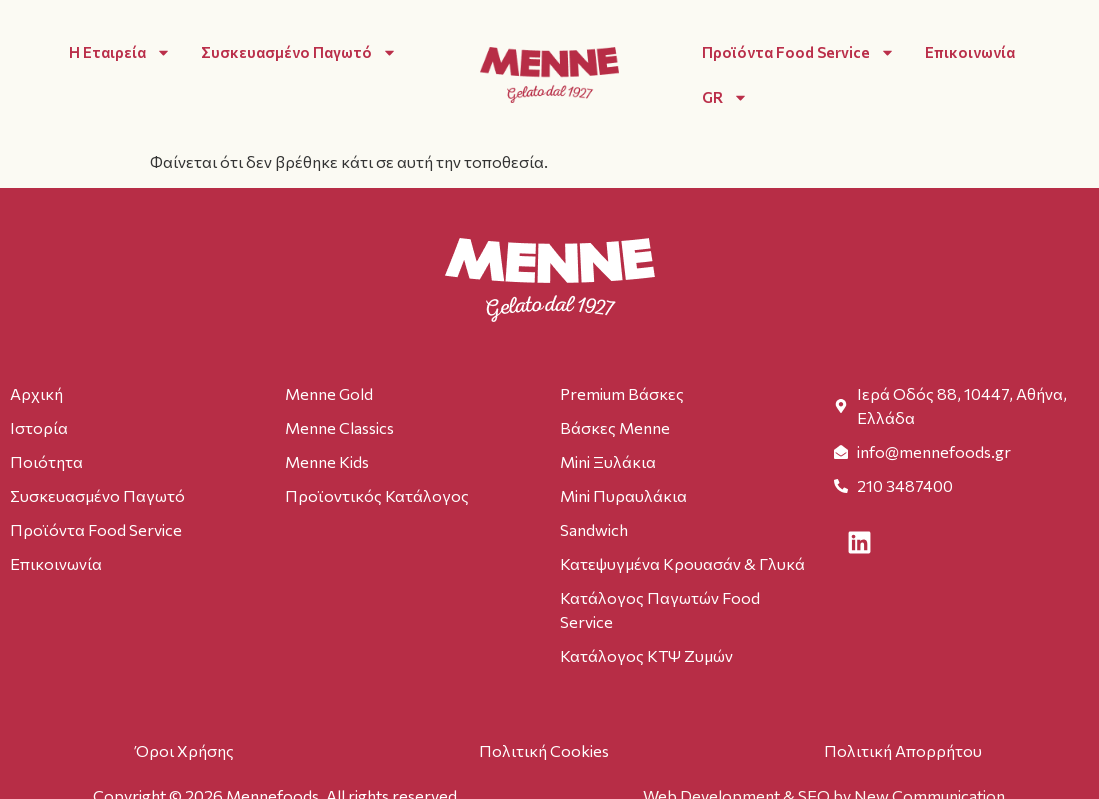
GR (725, 97)
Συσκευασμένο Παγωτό (299, 52)
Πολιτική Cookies (544, 750)
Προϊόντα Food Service (798, 52)
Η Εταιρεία (120, 52)
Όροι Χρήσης (184, 750)
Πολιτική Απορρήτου (903, 750)
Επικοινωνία (970, 52)
